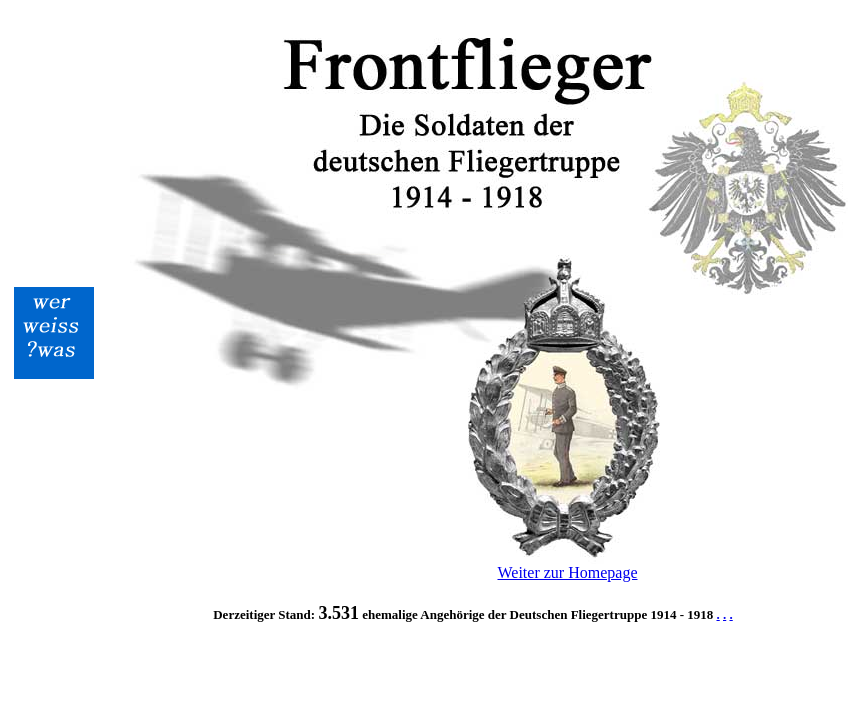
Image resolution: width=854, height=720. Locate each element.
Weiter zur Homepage (568, 572)
